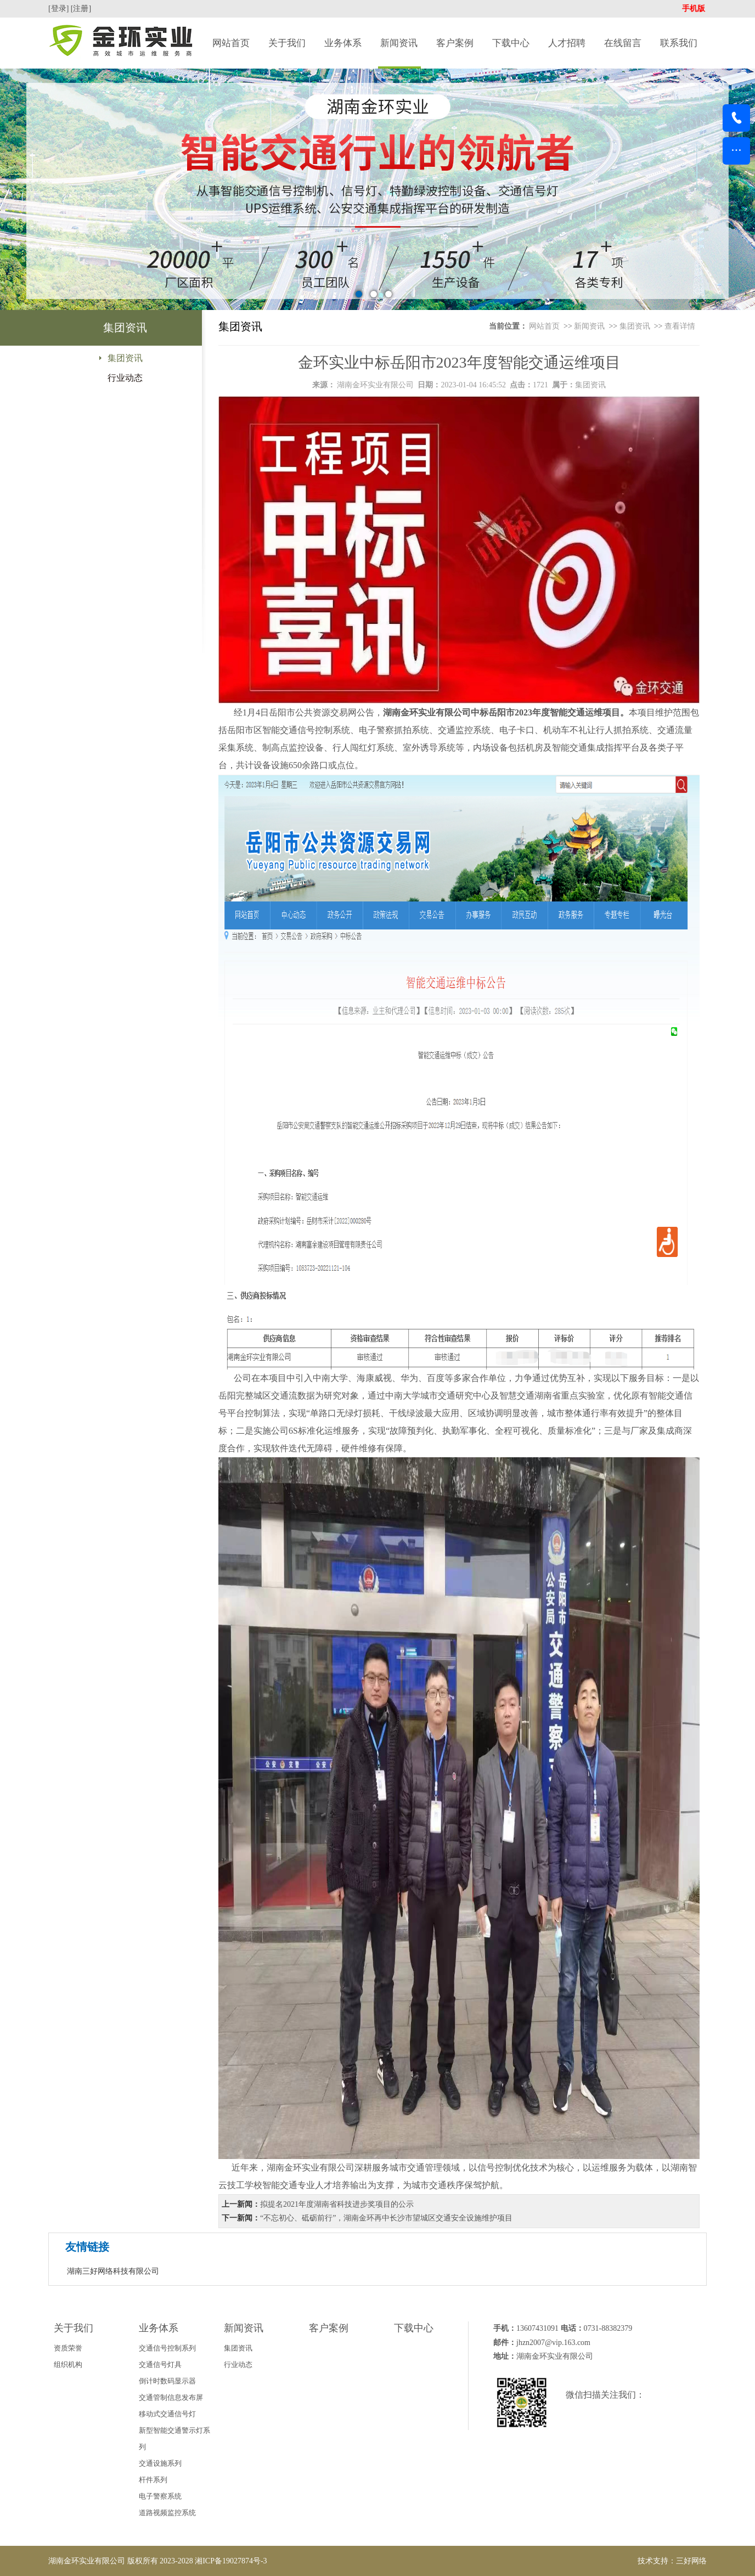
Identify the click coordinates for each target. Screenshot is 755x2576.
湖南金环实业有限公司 (375, 385)
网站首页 (231, 43)
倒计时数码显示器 (167, 2381)
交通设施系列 (160, 2463)
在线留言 (622, 43)
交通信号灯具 (160, 2364)
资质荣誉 (68, 2348)
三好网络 (691, 2561)
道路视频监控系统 (167, 2513)
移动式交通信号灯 (167, 2414)
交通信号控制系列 (167, 2348)
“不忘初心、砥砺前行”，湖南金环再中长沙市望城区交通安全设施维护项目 (386, 2218)
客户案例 (455, 43)
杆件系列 (153, 2480)
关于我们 (287, 43)
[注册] (82, 8)
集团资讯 (125, 358)
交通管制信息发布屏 (171, 2397)
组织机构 (68, 2364)
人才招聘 (566, 43)
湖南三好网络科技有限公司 (113, 2271)
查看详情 (679, 326)
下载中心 (510, 43)
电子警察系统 (160, 2496)
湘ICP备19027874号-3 (231, 2561)
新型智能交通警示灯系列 (174, 2438)
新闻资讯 (399, 43)
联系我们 (678, 43)
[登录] (59, 8)
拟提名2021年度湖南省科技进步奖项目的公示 (337, 2204)
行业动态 (125, 377)
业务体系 (343, 43)
